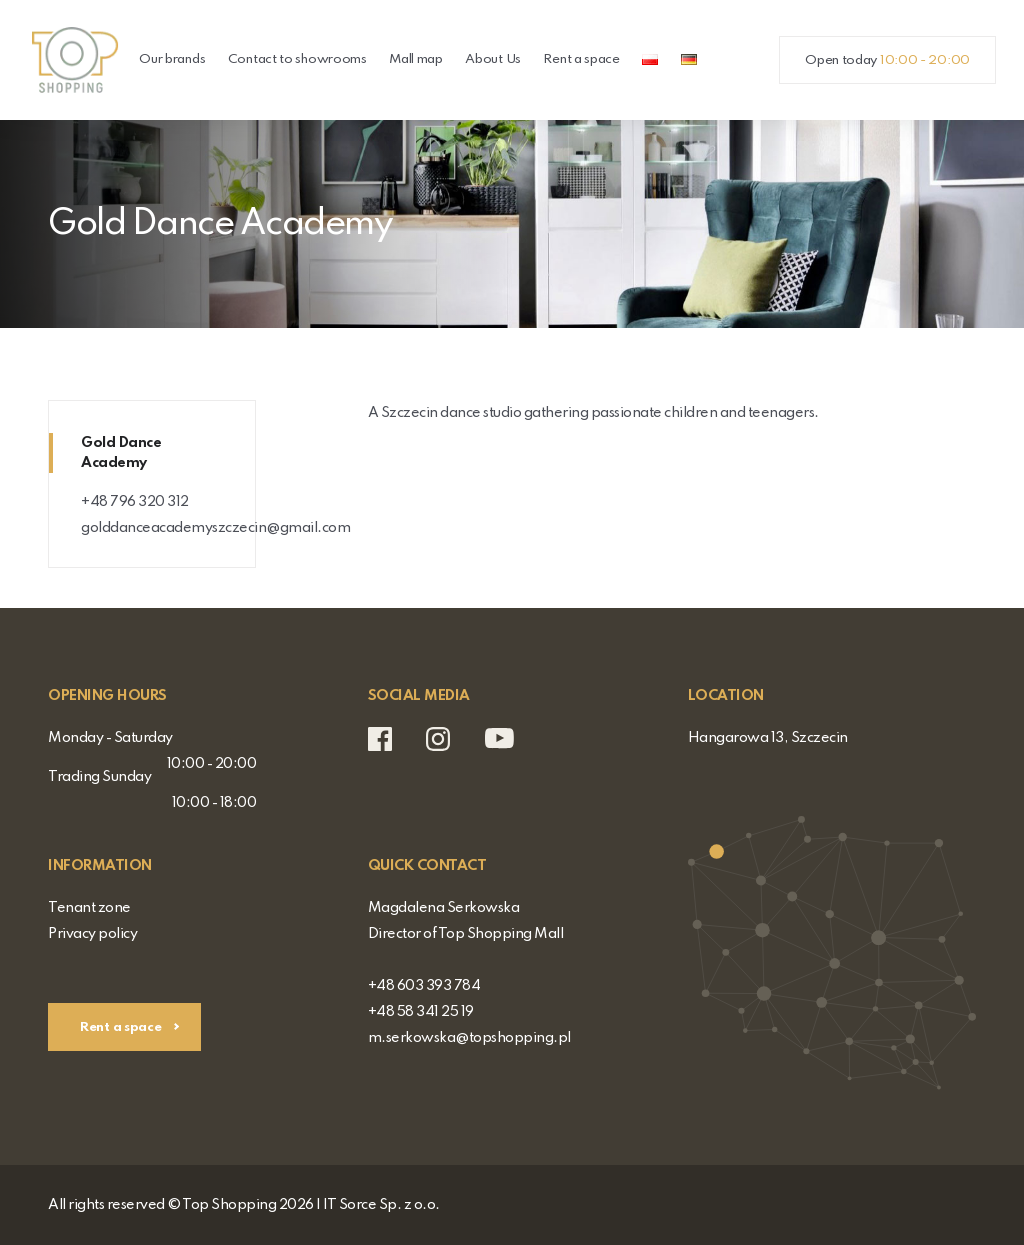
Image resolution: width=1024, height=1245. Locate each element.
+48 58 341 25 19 (421, 1012)
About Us (493, 59)
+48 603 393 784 (424, 986)
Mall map (416, 59)
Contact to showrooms (297, 59)
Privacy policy (92, 934)
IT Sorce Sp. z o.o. (381, 1205)
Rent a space (581, 59)
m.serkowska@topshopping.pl (469, 1038)
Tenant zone (89, 908)
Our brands (172, 59)
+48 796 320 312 (135, 502)
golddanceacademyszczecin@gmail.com (215, 528)
